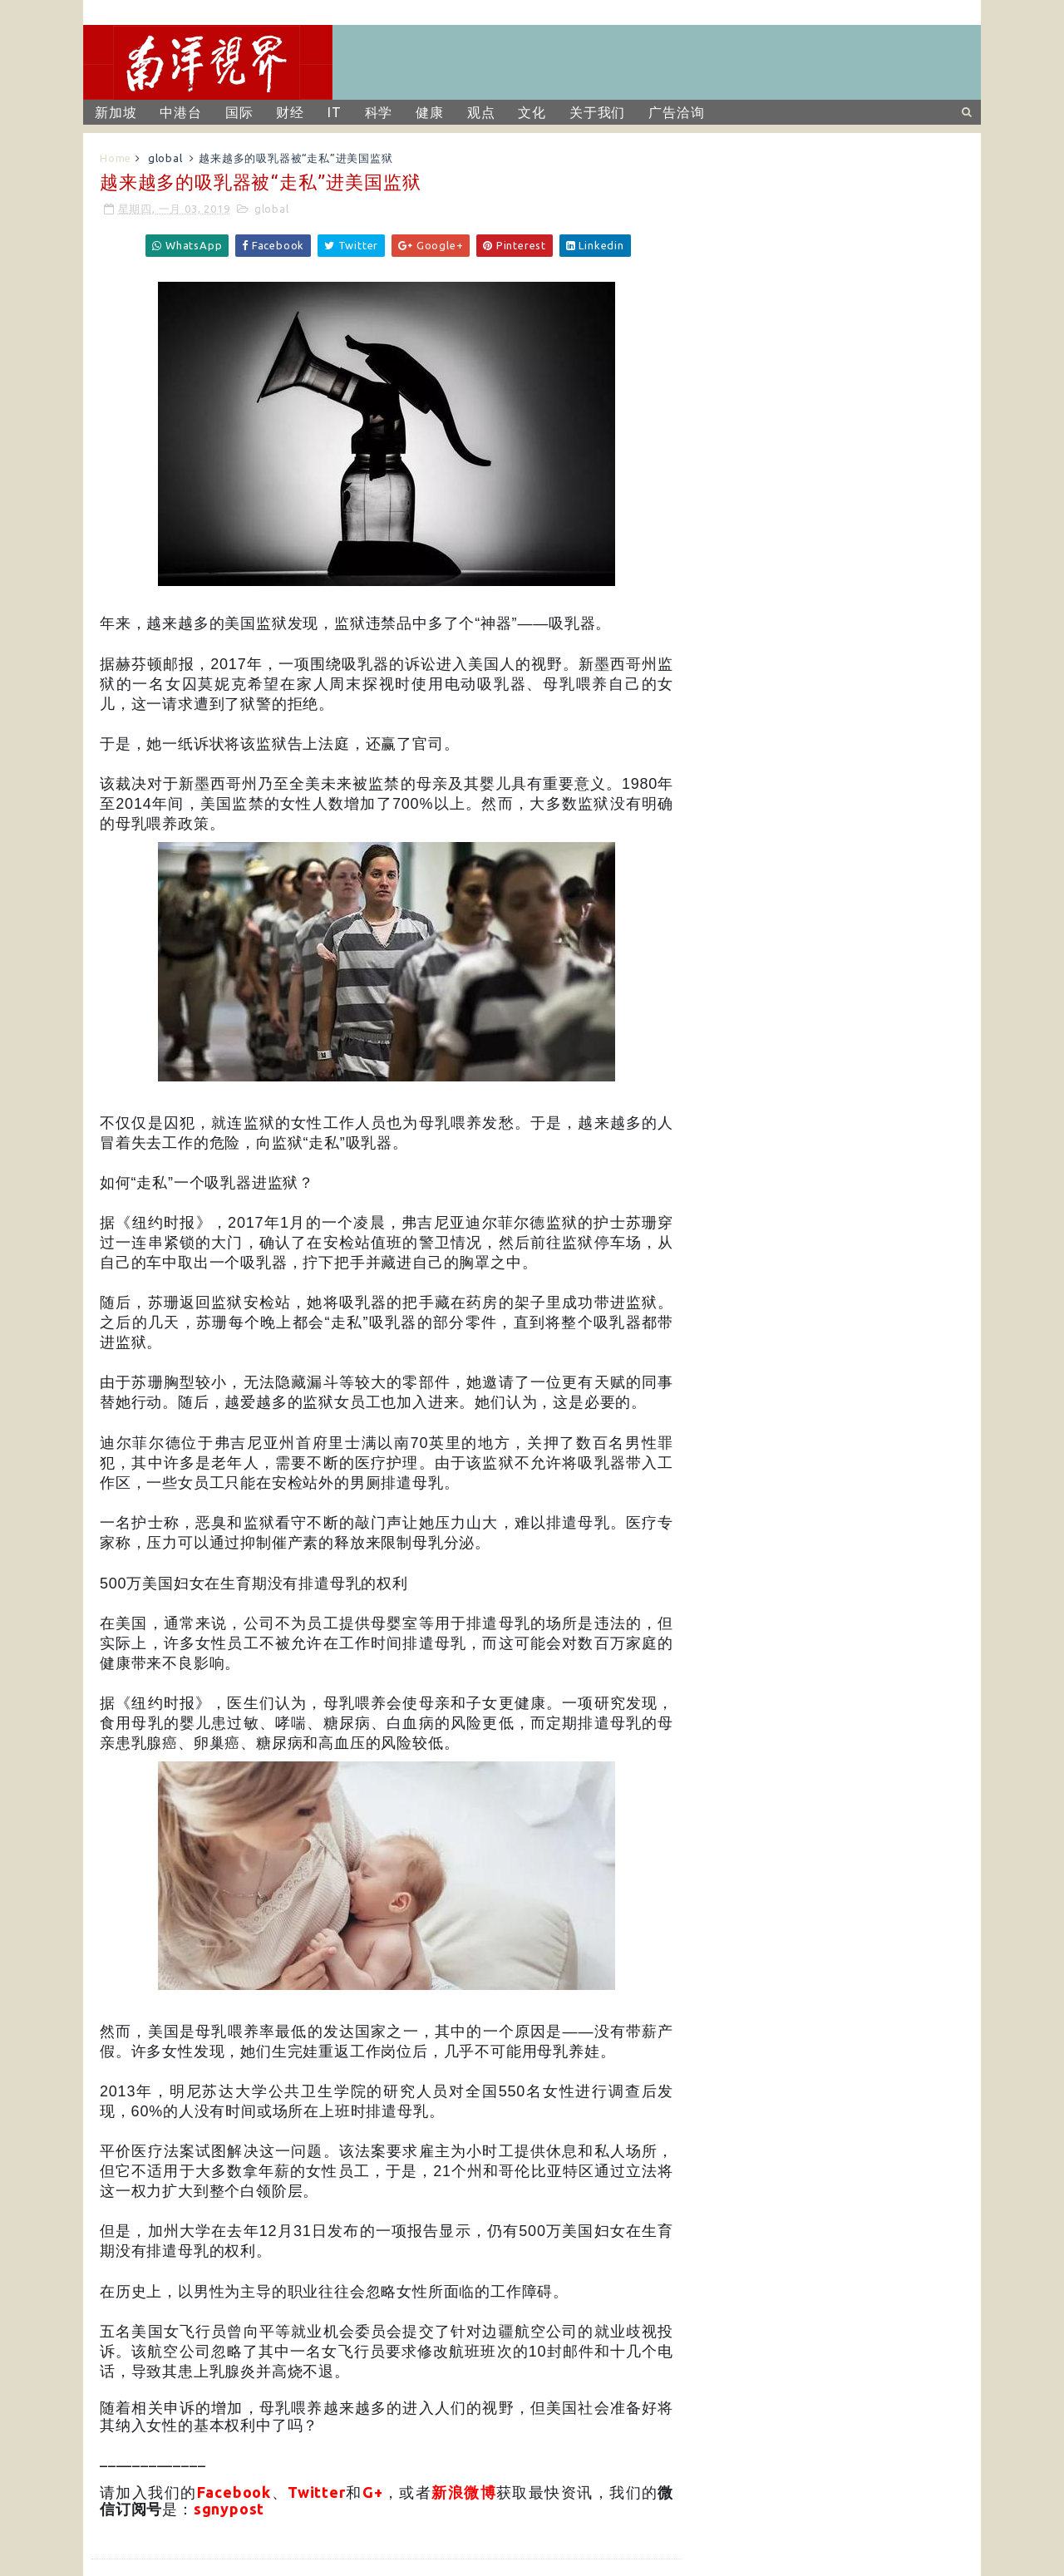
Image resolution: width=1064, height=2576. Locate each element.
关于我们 (597, 112)
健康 (430, 112)
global (165, 158)
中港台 (180, 112)
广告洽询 (676, 112)
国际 (239, 112)
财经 (290, 112)
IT (335, 112)
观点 (481, 112)
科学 (379, 112)
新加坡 (115, 112)
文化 (532, 112)
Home (115, 158)
